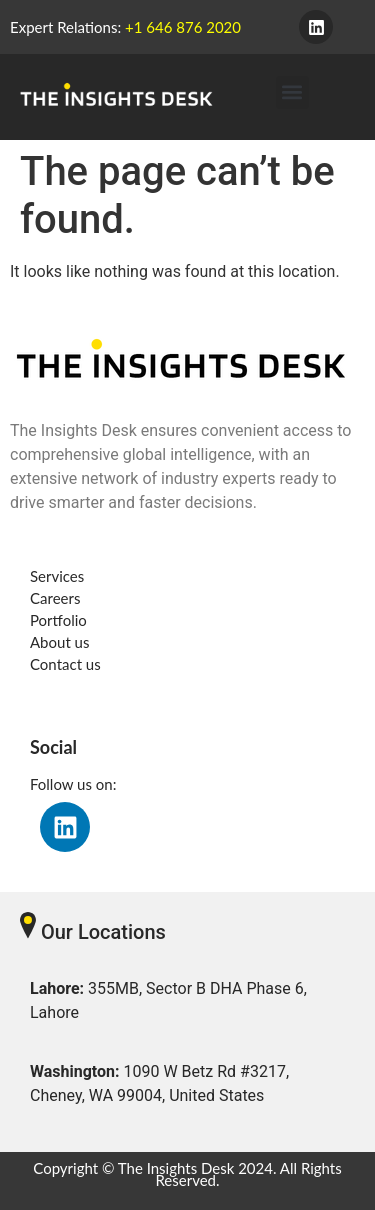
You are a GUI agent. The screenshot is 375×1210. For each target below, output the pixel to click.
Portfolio (58, 620)
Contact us (65, 664)
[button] (292, 92)
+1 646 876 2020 (183, 27)
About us (59, 642)
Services (57, 576)
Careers (55, 598)
